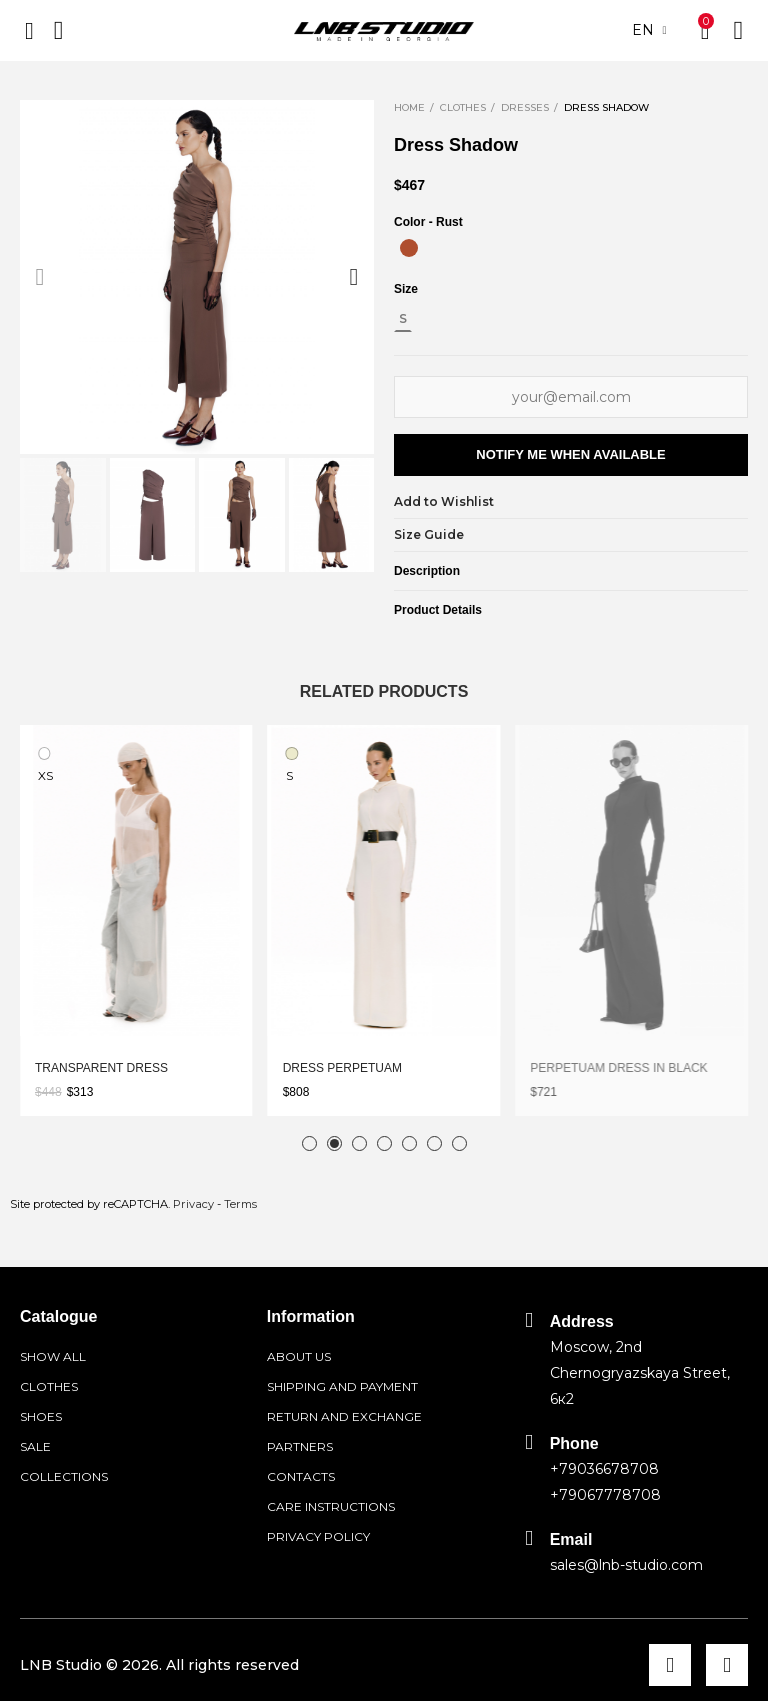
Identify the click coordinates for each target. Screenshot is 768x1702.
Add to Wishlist (444, 501)
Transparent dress (101, 1068)
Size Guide (429, 534)
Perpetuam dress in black (618, 1068)
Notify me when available (570, 454)
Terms (240, 1204)
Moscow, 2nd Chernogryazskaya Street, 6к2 (640, 1373)
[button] (40, 277)
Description (427, 571)
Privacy (193, 1204)
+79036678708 (604, 1469)
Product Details (438, 610)
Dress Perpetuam (342, 1068)
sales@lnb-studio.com (626, 1565)
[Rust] (409, 248)
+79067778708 (605, 1495)
